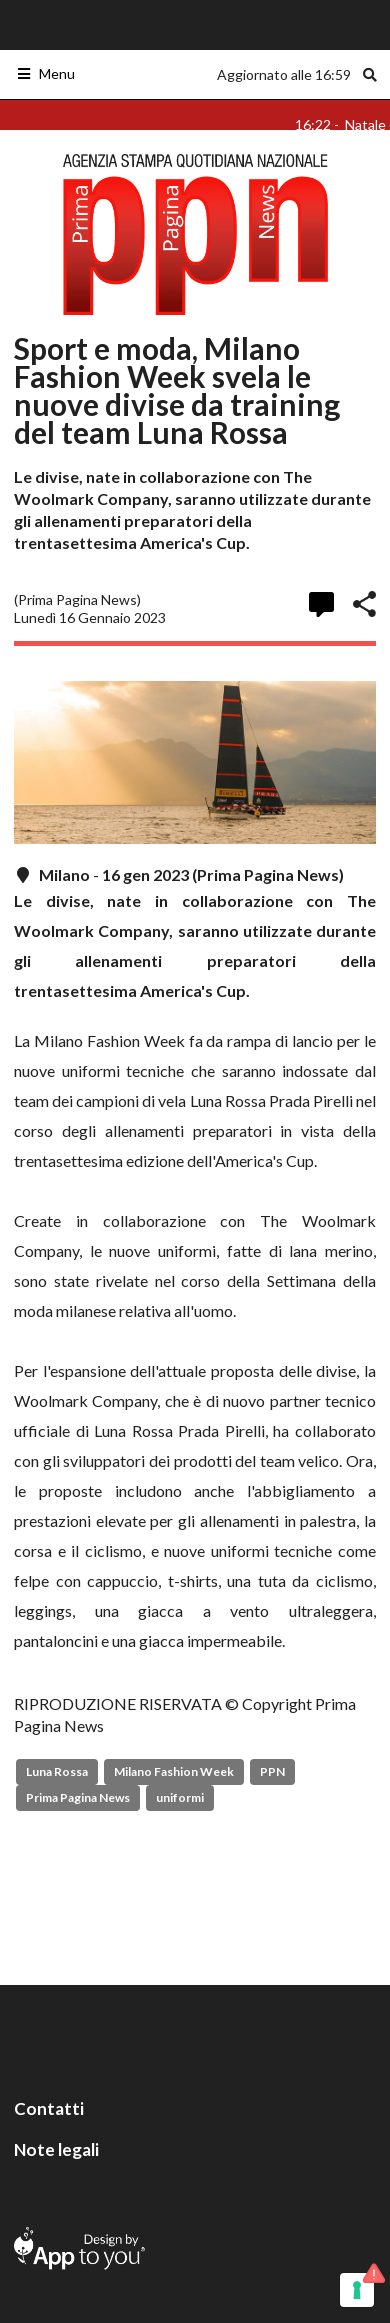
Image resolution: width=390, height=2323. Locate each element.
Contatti (49, 2108)
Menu (45, 73)
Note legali (56, 2149)
